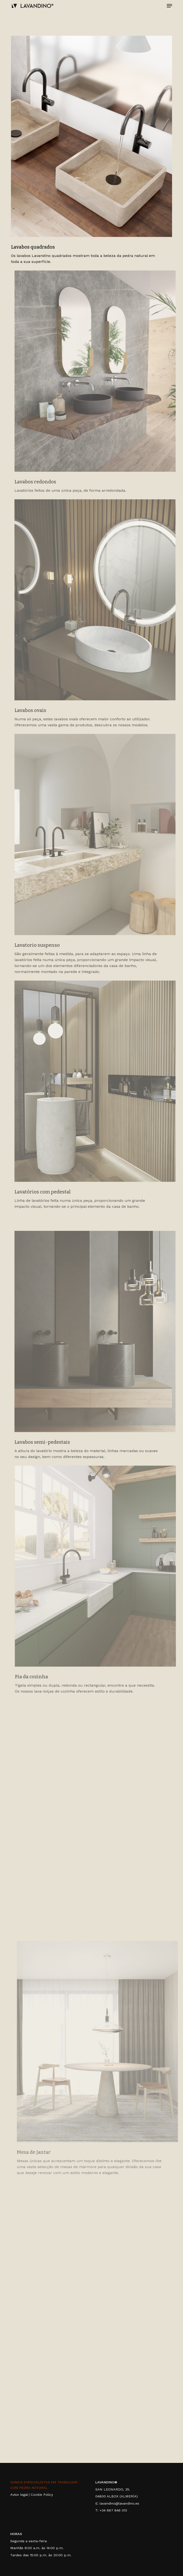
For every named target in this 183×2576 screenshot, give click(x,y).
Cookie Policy (42, 2494)
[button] (169, 5)
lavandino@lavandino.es (119, 2503)
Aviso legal (19, 2494)
